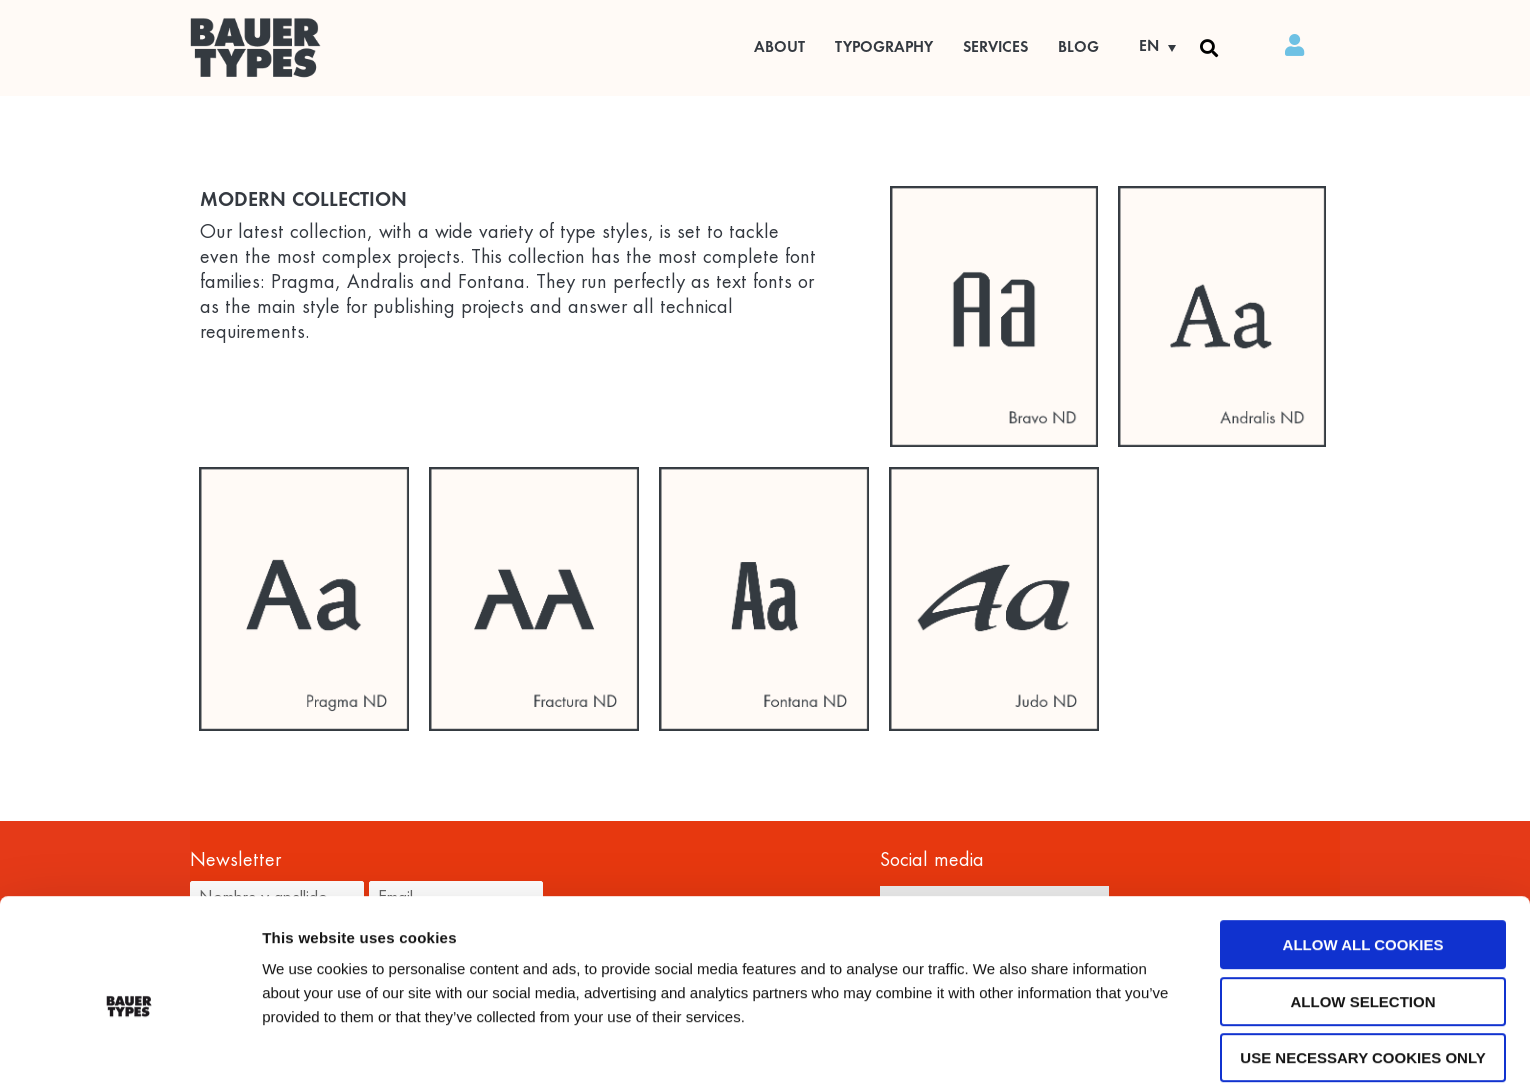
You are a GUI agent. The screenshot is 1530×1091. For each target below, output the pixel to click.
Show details (1045, 1052)
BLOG (1078, 48)
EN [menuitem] (1149, 47)
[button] (1208, 47)
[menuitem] (1150, 48)
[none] (1150, 48)
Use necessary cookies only (1362, 980)
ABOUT (779, 48)
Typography (884, 48)
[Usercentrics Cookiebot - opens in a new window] (129, 1052)
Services (995, 48)
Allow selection (1363, 924)
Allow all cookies (1363, 867)
